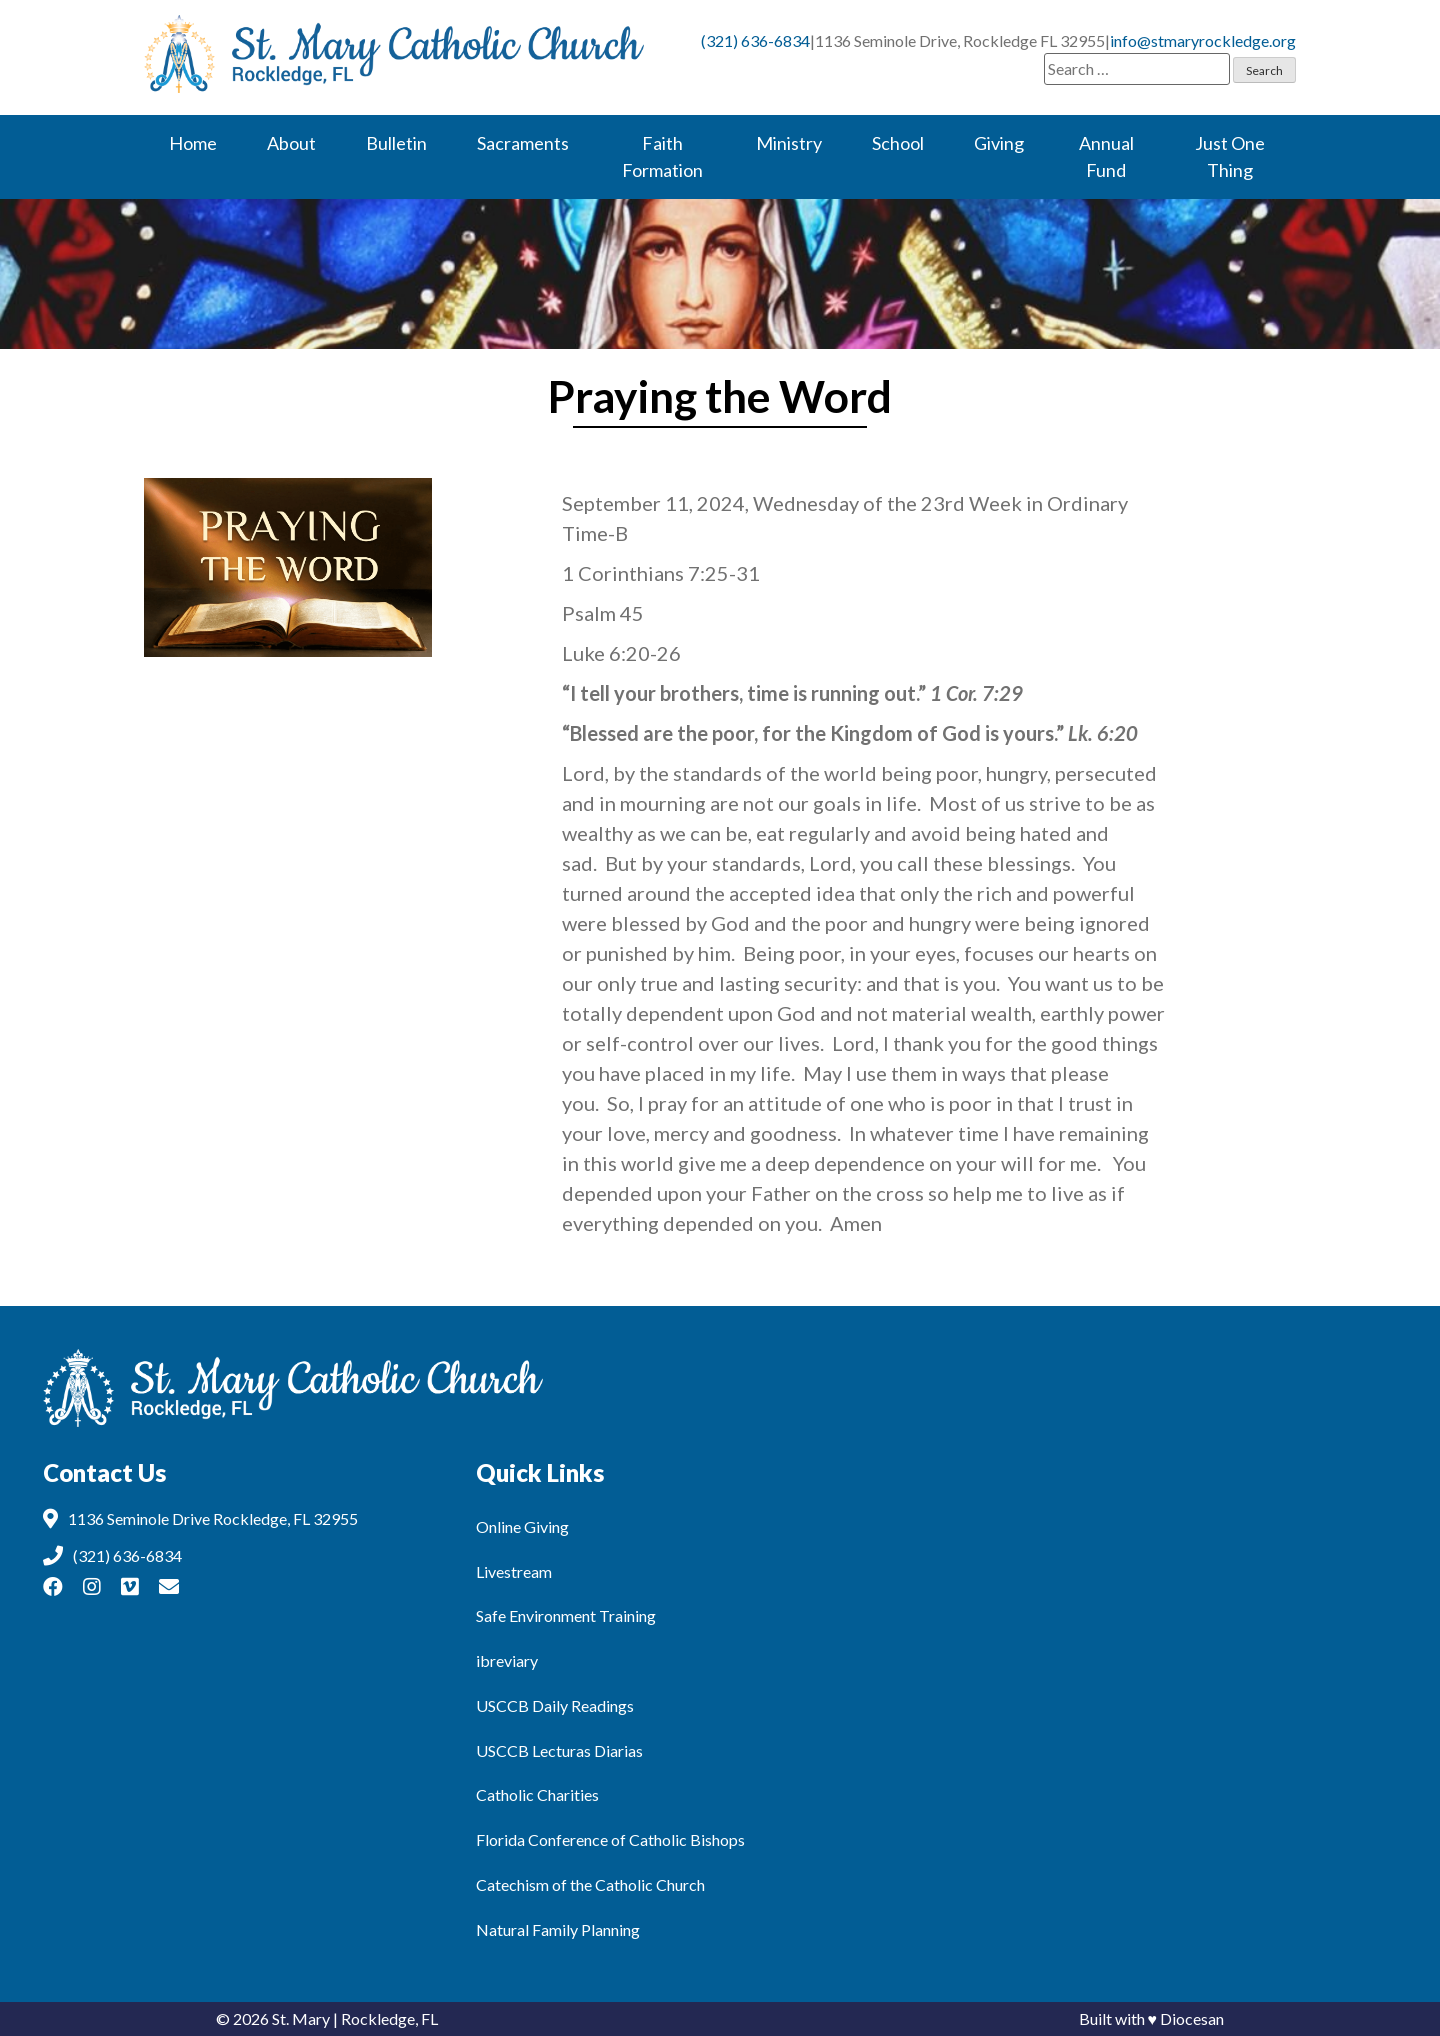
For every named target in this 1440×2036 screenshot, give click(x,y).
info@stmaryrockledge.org (1203, 40)
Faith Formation (662, 156)
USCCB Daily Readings (555, 1705)
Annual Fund (1106, 156)
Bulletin (396, 143)
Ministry (789, 143)
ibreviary (507, 1660)
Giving (999, 143)
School (898, 143)
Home (193, 143)
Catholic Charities (537, 1794)
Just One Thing (1230, 156)
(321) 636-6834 (755, 40)
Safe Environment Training (566, 1615)
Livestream (514, 1571)
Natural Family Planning (558, 1929)
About (291, 143)
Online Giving (522, 1526)
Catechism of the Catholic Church (590, 1884)
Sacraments (523, 143)
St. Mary (301, 2018)
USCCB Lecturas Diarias (559, 1750)
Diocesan (1192, 2018)
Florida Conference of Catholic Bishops (610, 1839)
